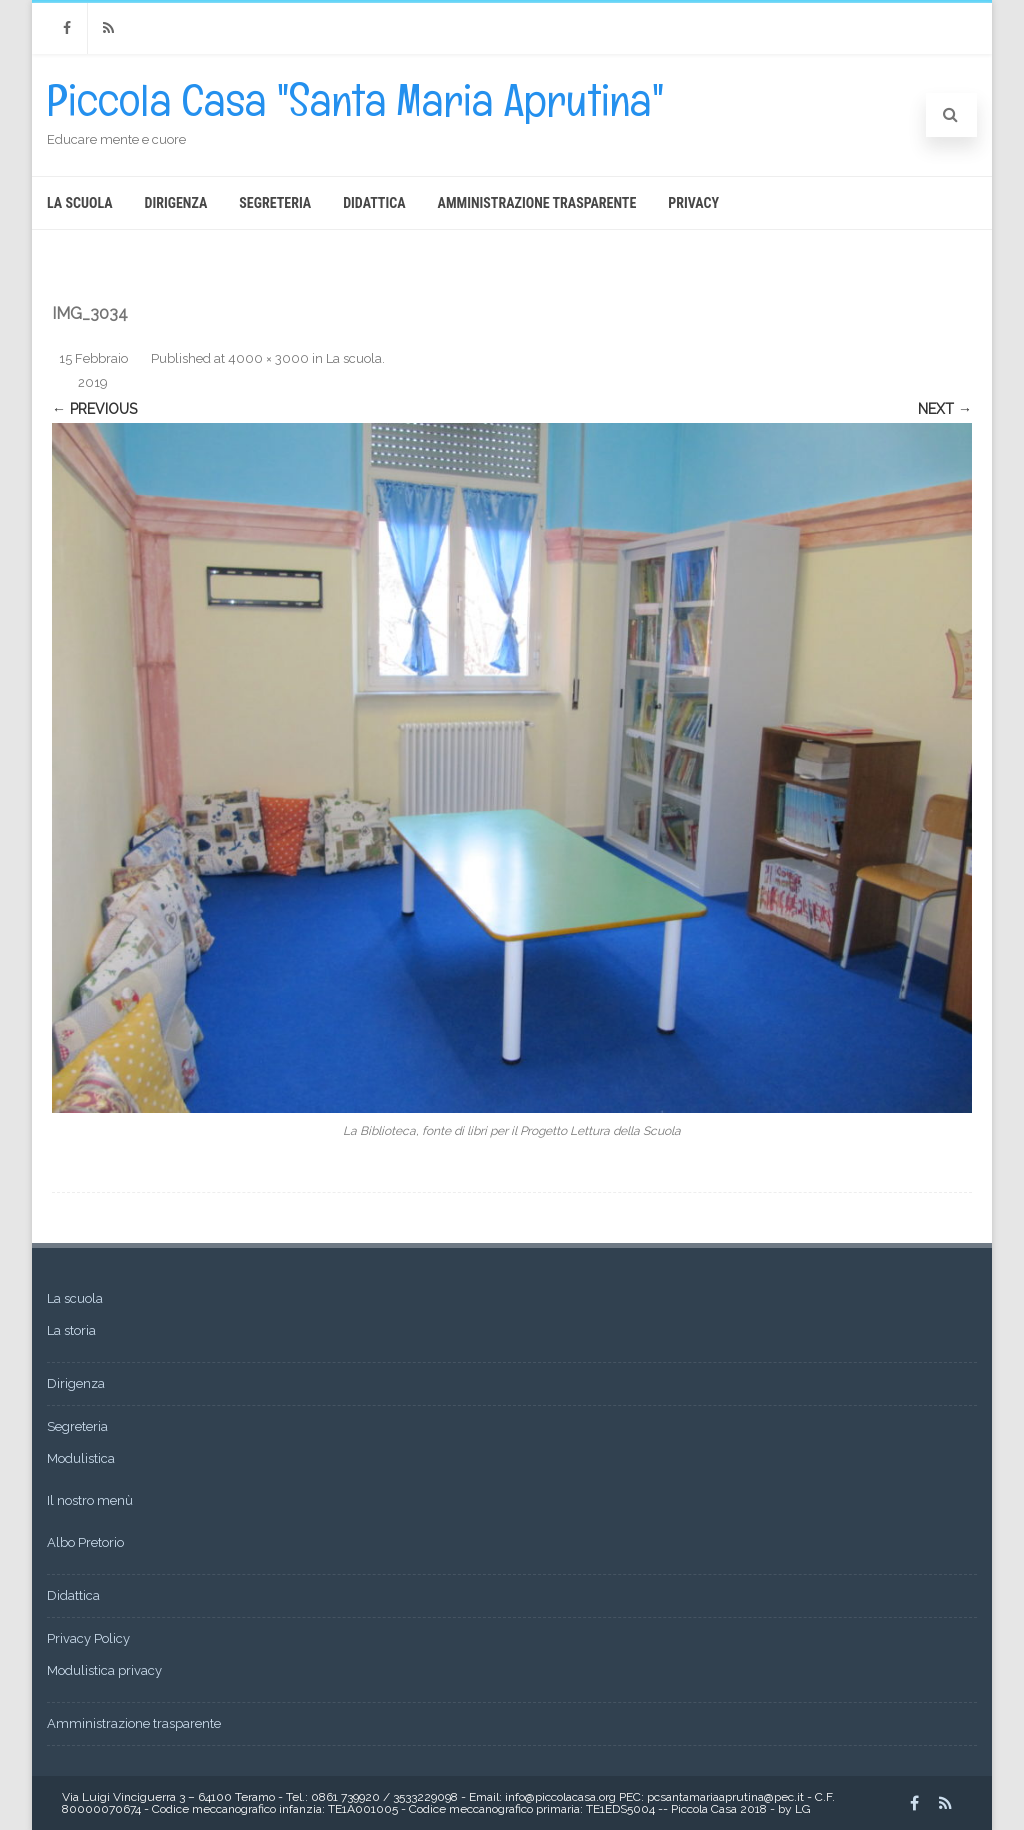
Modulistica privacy (104, 1670)
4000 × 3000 (268, 358)
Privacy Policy (88, 1638)
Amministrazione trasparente (537, 203)
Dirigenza (176, 203)
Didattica (374, 203)
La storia (71, 1330)
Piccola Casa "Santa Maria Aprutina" (355, 100)
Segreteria (275, 203)
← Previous (94, 409)
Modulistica (81, 1458)
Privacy (693, 203)
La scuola (80, 203)
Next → (945, 409)
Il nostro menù (90, 1500)
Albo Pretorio (85, 1542)
